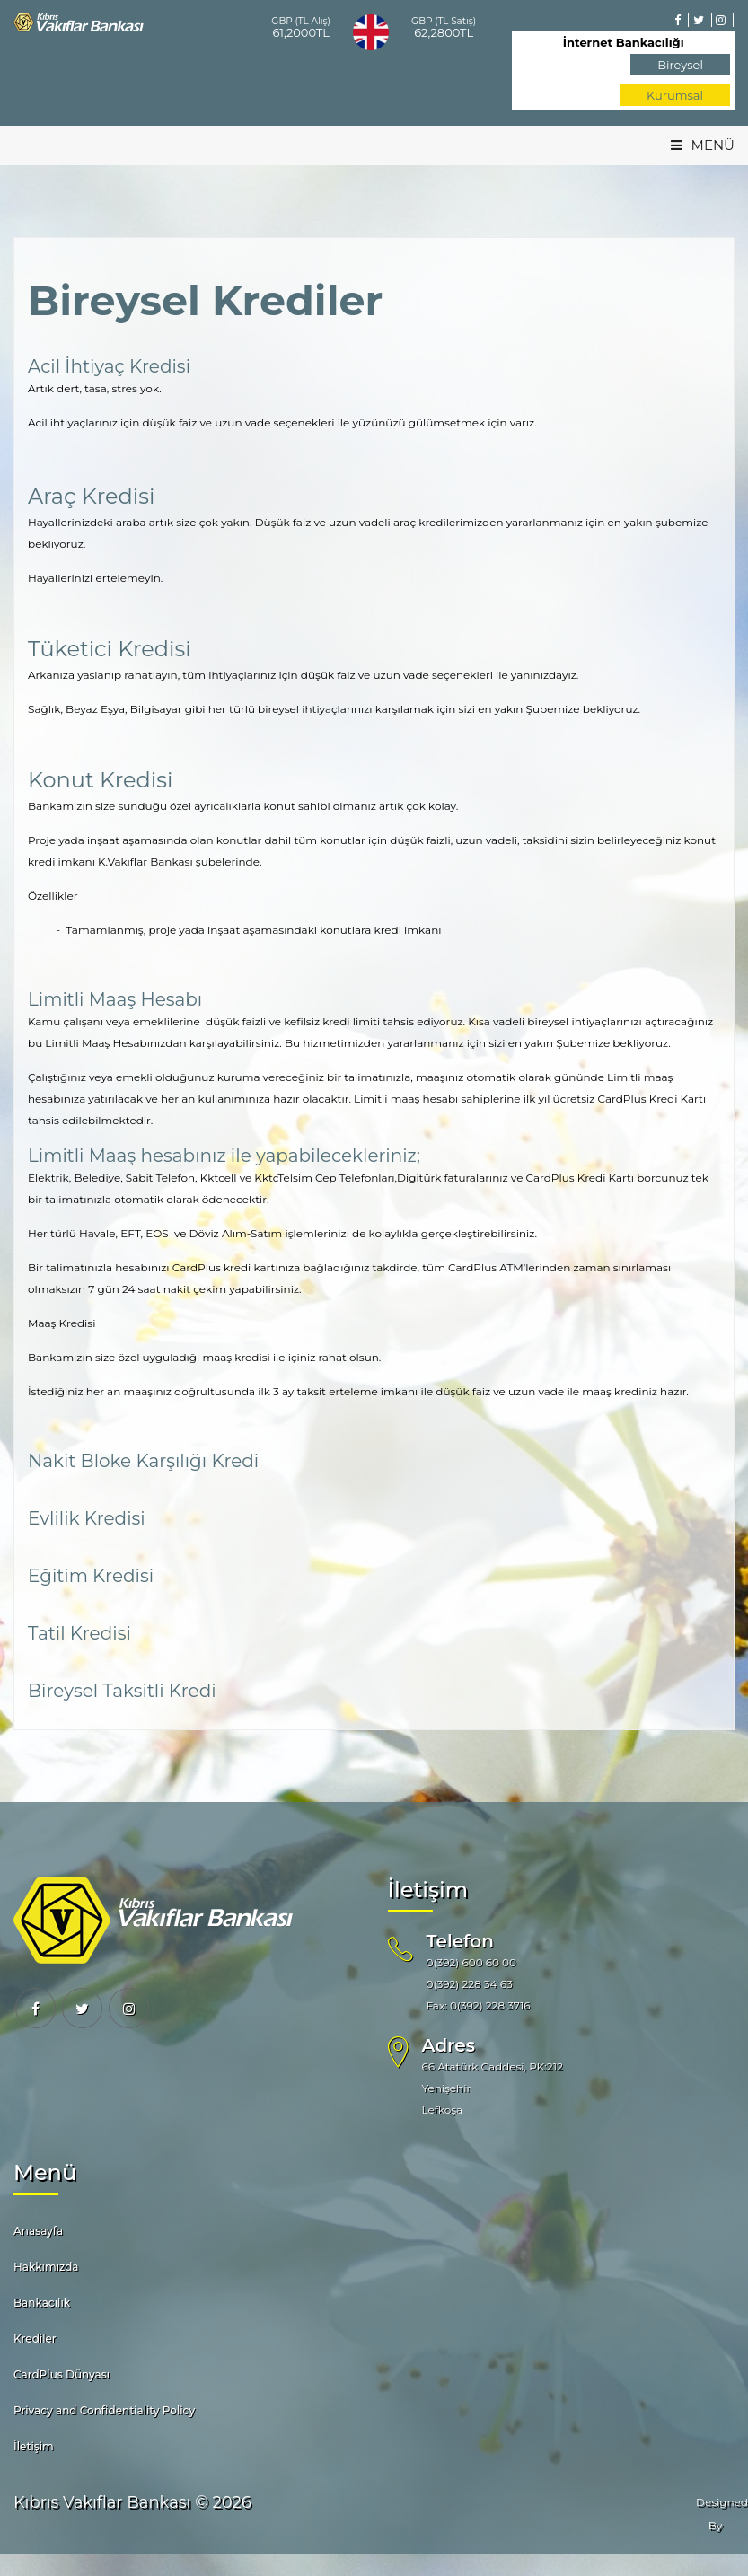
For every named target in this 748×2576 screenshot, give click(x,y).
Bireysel (680, 64)
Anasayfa (38, 2231)
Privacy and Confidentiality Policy (104, 2410)
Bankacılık (41, 2302)
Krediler (35, 2338)
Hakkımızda (46, 2266)
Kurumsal (675, 95)
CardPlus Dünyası (61, 2374)
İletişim (33, 2446)
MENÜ (703, 145)
